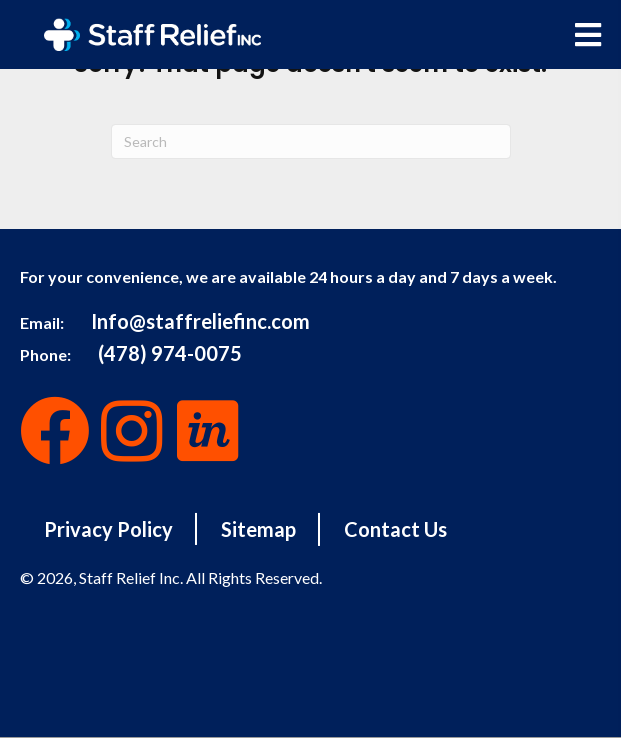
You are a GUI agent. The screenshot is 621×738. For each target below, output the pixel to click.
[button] (55, 431)
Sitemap (258, 529)
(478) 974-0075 (170, 353)
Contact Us (395, 529)
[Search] (311, 141)
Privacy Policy (108, 529)
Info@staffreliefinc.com (200, 321)
